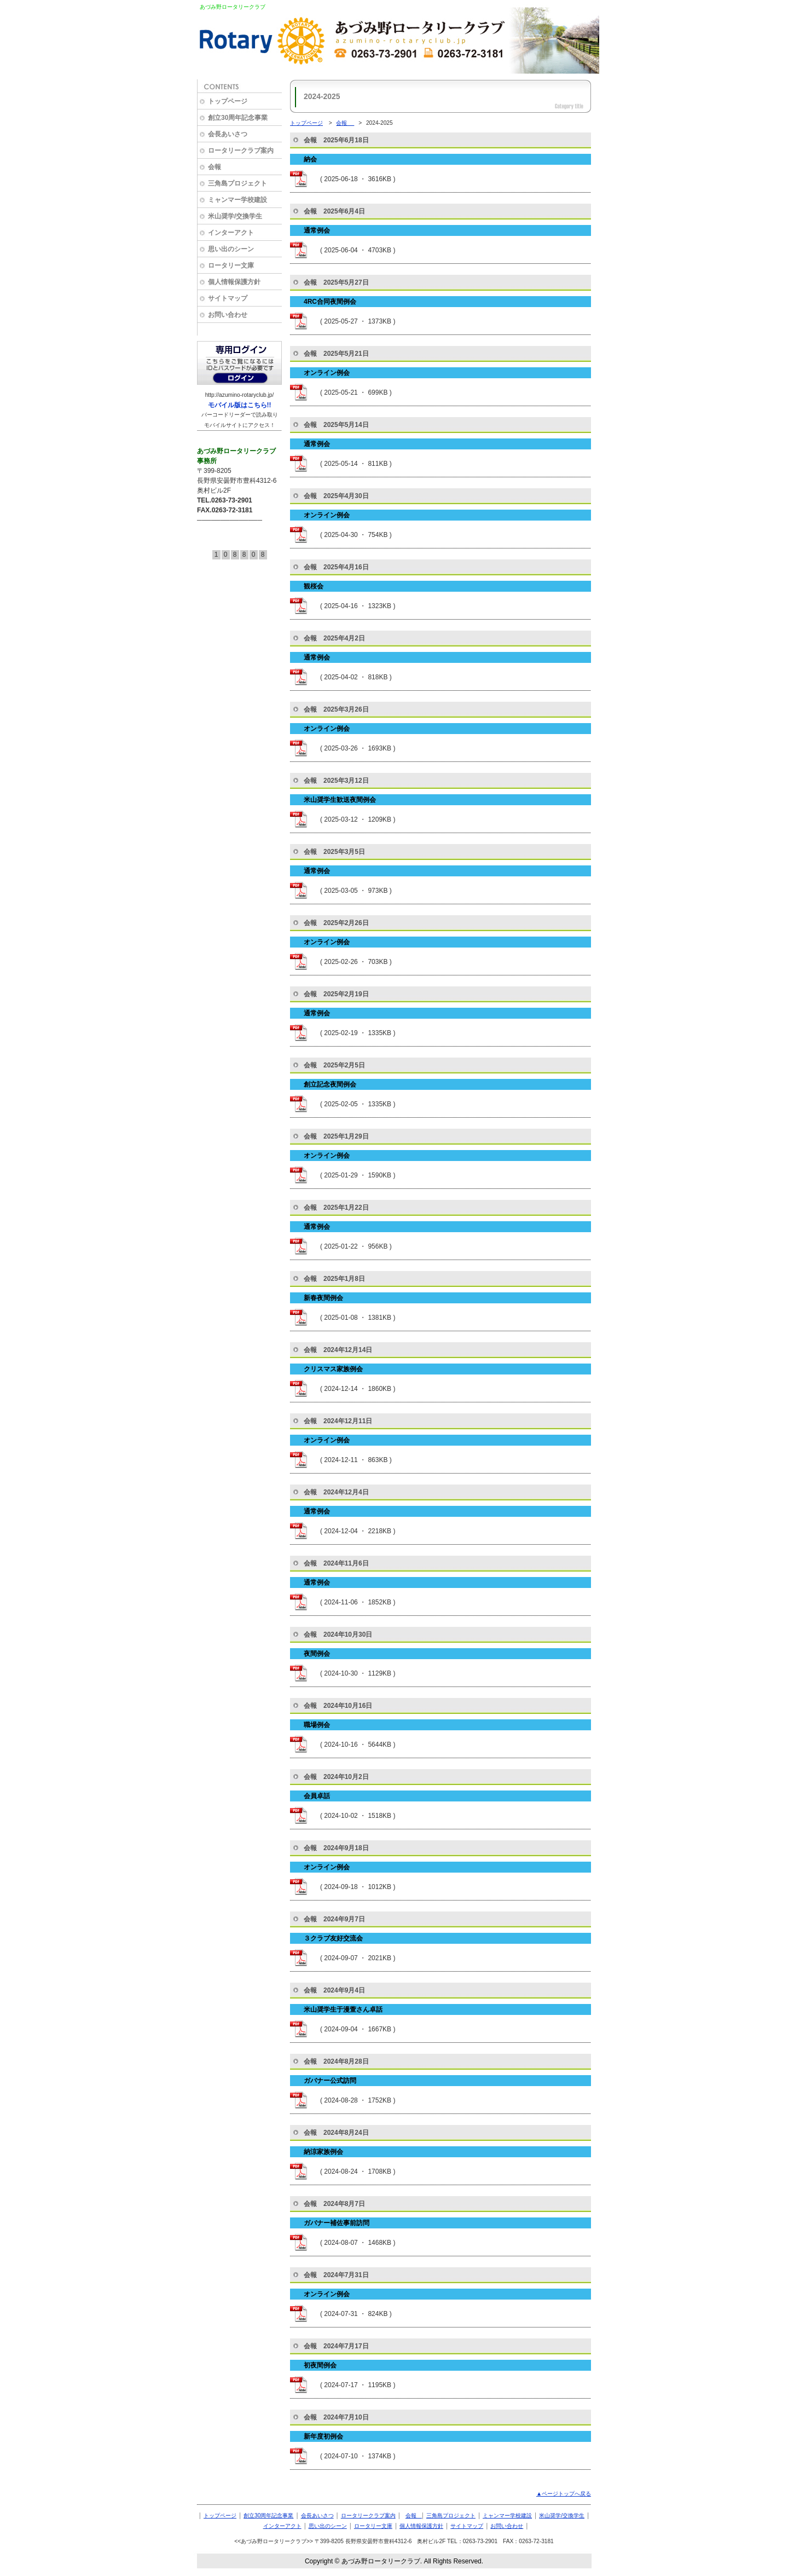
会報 (345, 123)
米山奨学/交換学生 (561, 2516)
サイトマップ (466, 2526)
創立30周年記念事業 (268, 2516)
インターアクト (282, 2526)
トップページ (306, 123)
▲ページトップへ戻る (563, 2494)
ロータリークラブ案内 (368, 2516)
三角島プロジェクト (451, 2516)
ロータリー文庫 (373, 2526)
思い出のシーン (328, 2526)
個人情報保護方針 (421, 2526)
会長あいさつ (317, 2516)
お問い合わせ (506, 2526)
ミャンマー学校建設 (507, 2516)
